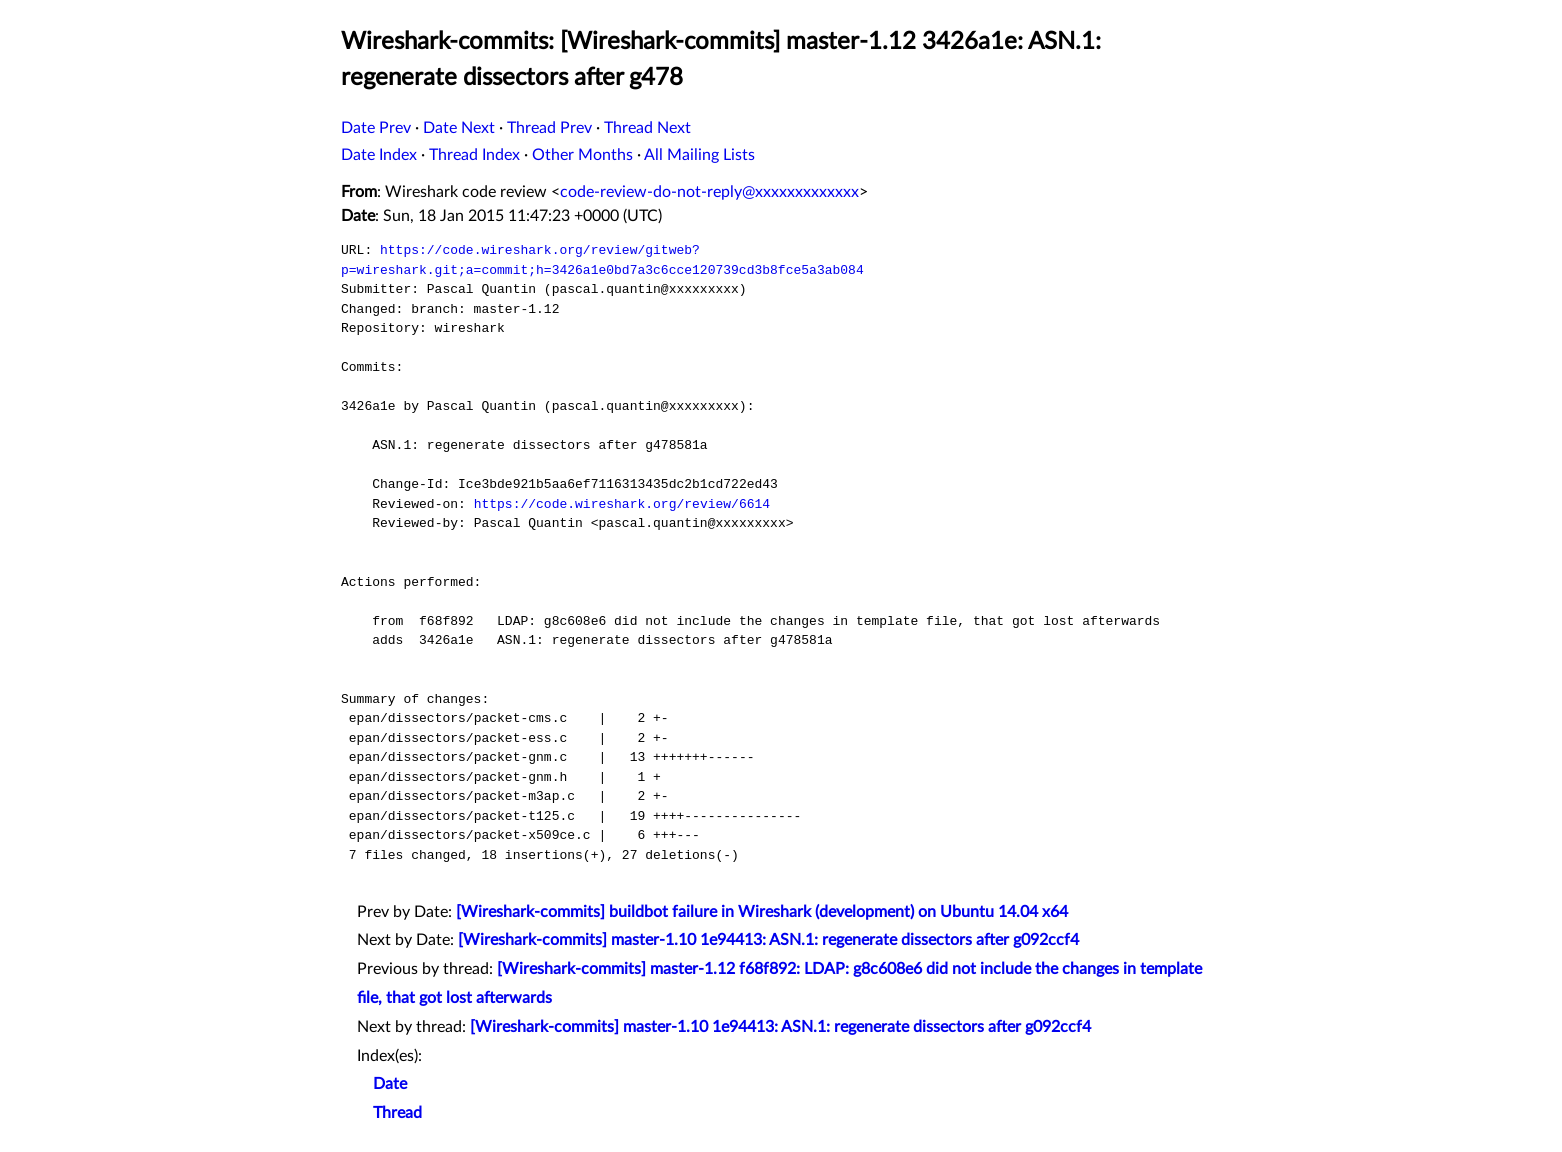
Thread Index (474, 155)
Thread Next (647, 128)
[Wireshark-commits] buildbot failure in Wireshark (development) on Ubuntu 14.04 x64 (762, 912)
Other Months (582, 155)
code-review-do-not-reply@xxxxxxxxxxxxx (709, 192)
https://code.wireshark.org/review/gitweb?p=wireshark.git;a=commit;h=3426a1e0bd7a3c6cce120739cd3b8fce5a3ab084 (602, 260)
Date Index (379, 155)
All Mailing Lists (699, 155)
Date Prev (376, 128)
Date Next (459, 128)
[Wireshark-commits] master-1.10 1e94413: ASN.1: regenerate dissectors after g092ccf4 (768, 940)
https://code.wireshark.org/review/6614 (622, 504)
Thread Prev (549, 128)
